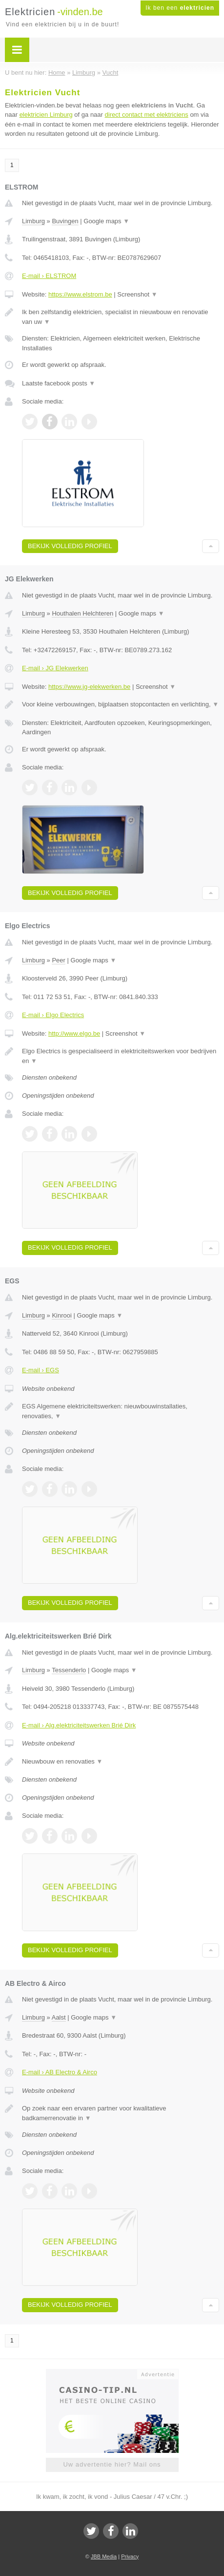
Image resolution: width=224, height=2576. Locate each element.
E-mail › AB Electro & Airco (59, 2072)
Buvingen (65, 221)
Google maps (106, 221)
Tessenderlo (69, 1670)
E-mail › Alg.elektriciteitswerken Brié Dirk (79, 1725)
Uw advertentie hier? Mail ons (112, 2464)
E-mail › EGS (40, 1370)
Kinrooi (61, 1315)
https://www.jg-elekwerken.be (89, 686)
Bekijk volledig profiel (70, 546)
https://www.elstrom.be (80, 294)
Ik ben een (179, 7)
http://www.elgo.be (74, 1033)
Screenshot (137, 294)
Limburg (33, 221)
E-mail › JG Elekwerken (55, 668)
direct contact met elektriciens (146, 114)
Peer (58, 960)
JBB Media (104, 2556)
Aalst (59, 2017)
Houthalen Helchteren (82, 613)
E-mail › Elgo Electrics (53, 1015)
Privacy (130, 2556)
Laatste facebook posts (58, 383)
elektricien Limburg (46, 114)
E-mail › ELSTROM (49, 275)
